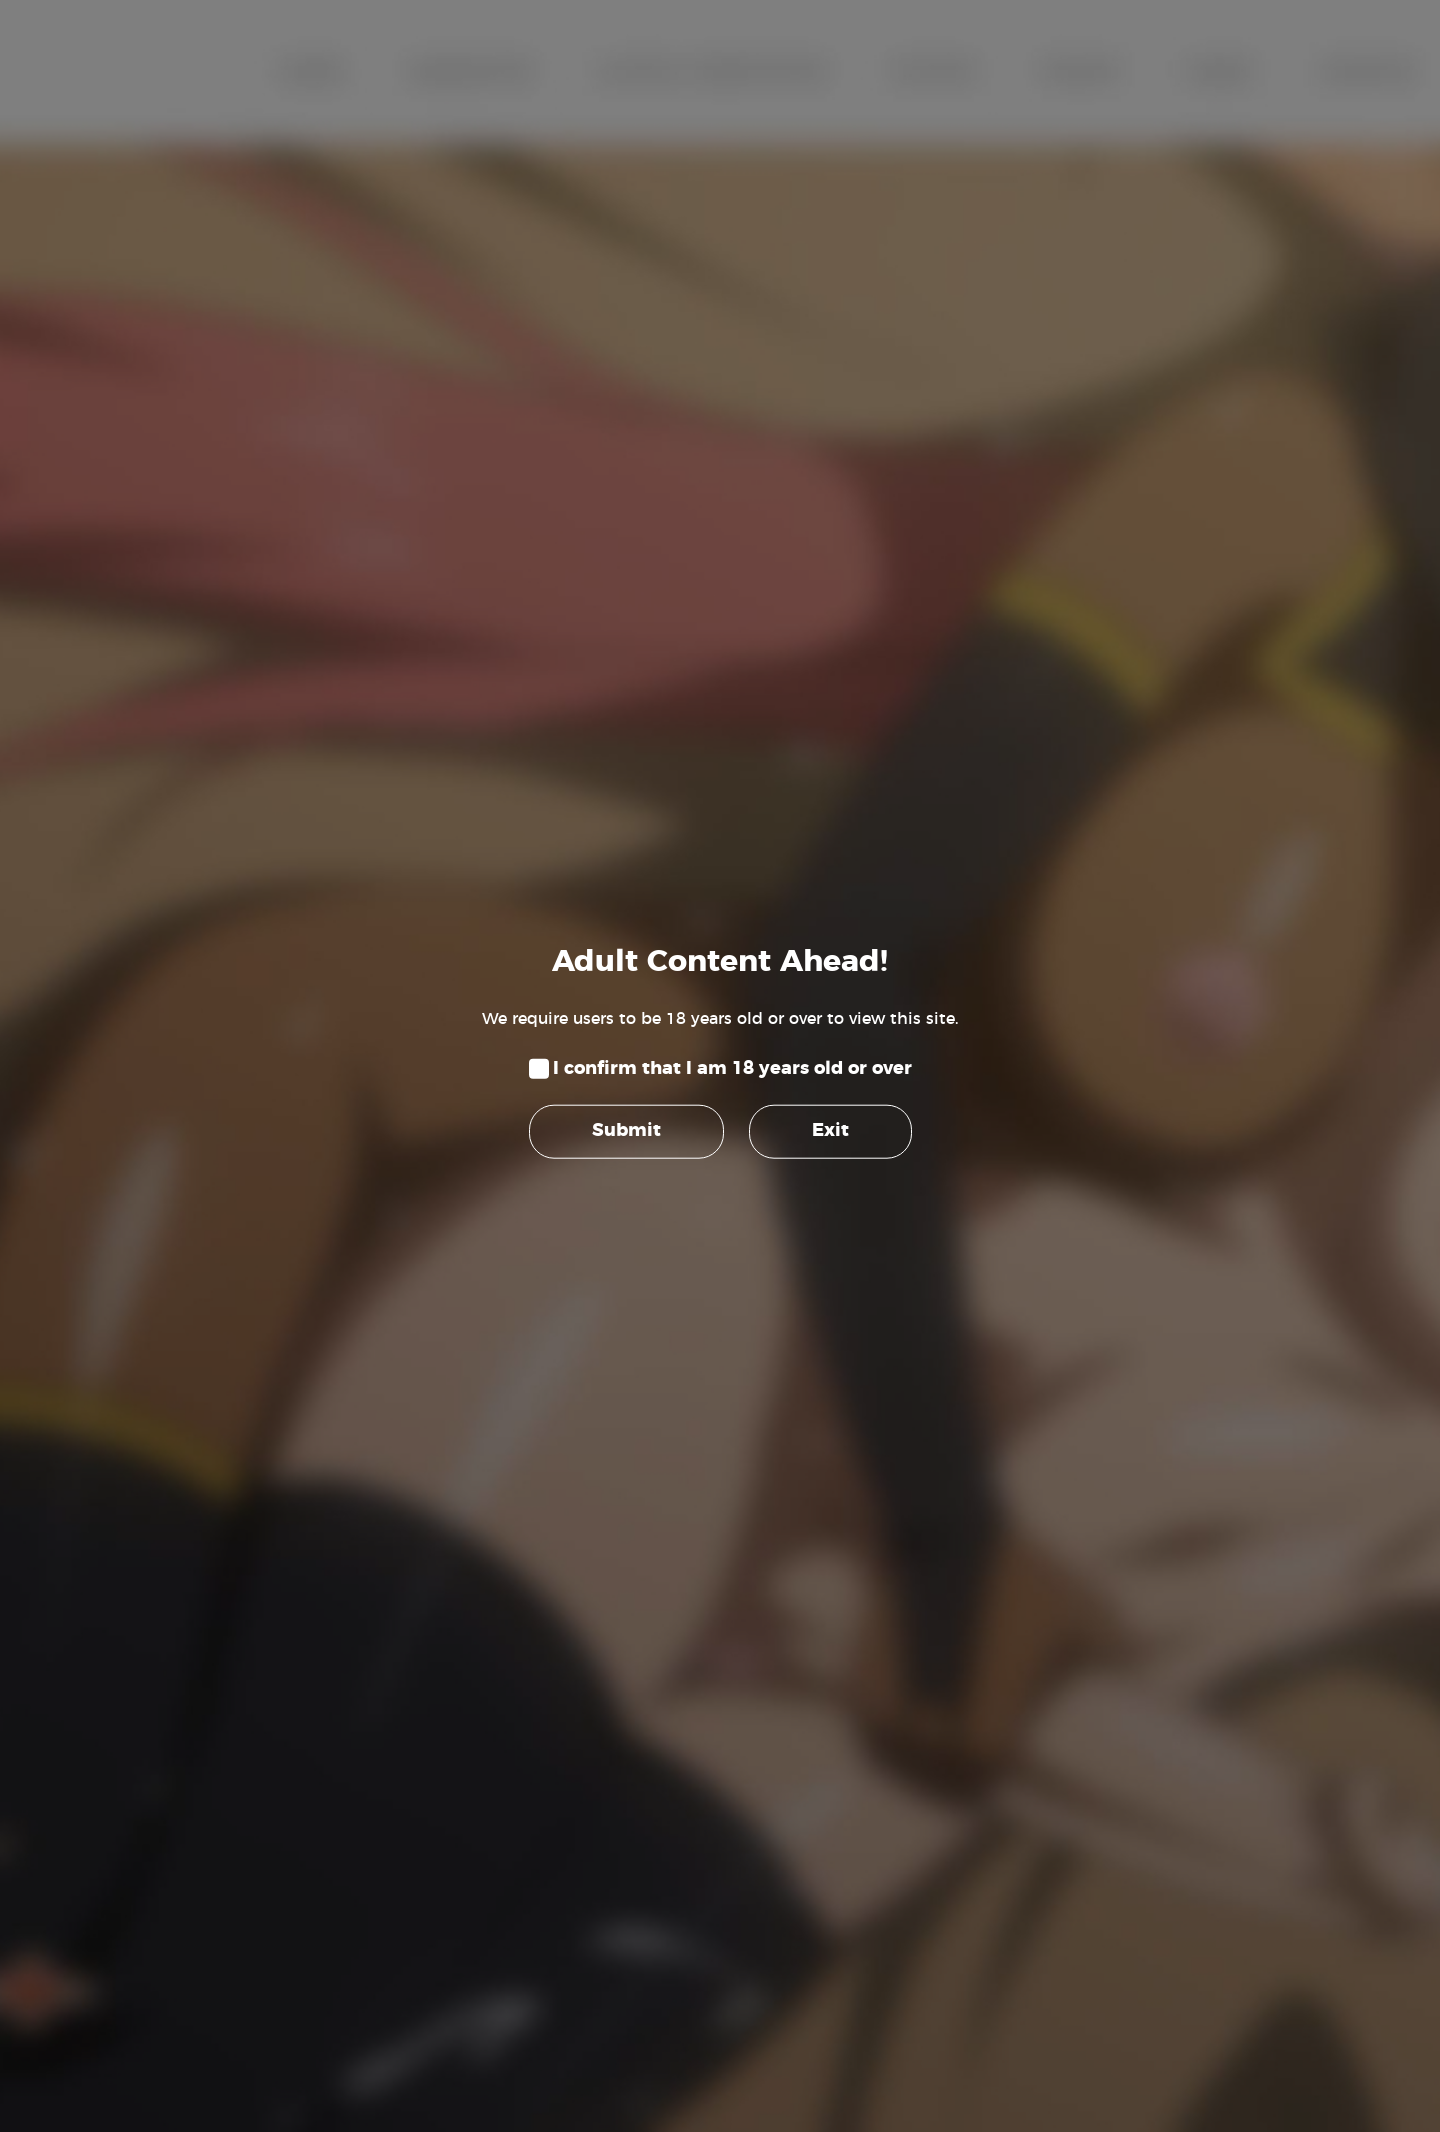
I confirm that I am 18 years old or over (732, 1069)
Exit (830, 1131)
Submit (626, 1131)
